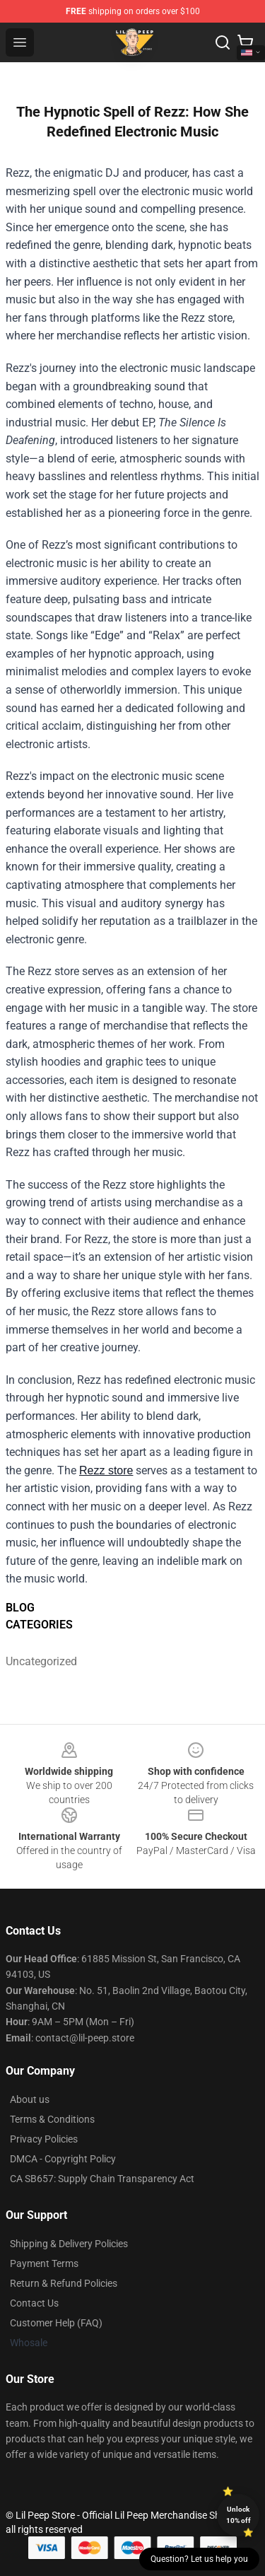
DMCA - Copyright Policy (63, 2158)
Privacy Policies (44, 2139)
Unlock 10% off (238, 2514)
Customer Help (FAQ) (56, 2323)
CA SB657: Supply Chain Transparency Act (102, 2178)
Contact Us (34, 2303)
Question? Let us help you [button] (199, 2559)
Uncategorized (37, 1661)
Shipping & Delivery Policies (69, 2243)
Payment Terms (44, 2263)
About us (29, 2099)
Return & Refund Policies (63, 2283)
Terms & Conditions (52, 2119)
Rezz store (106, 1470)
